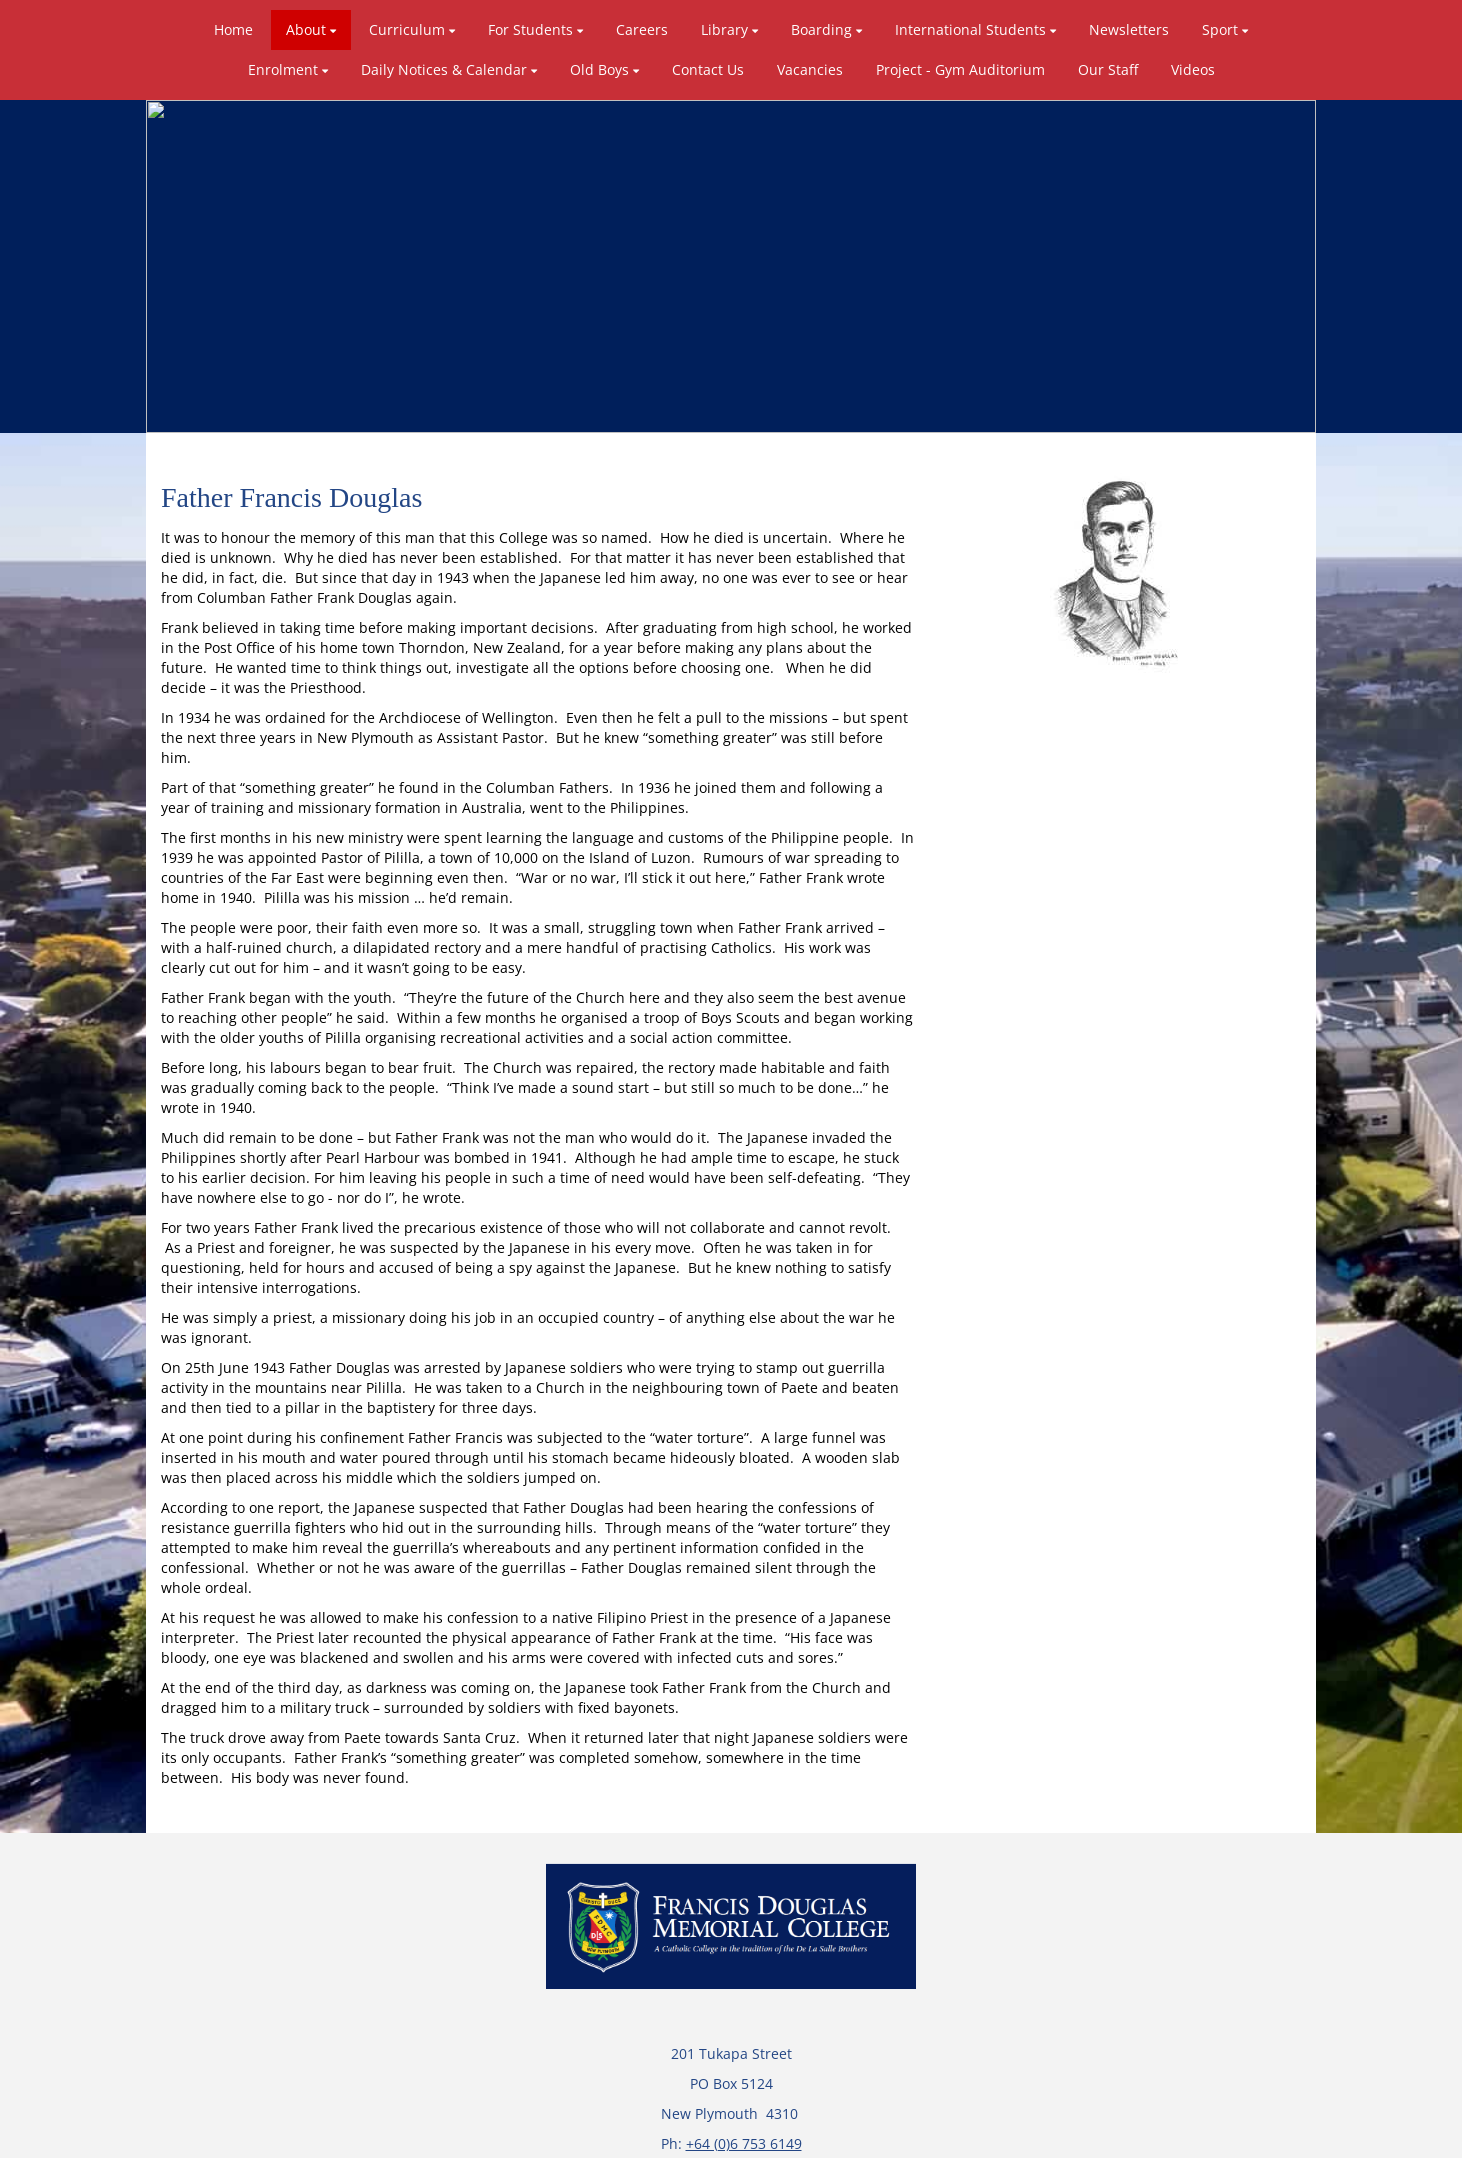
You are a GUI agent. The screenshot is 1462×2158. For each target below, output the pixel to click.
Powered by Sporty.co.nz (341, 2135)
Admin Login (1121, 2135)
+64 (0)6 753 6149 (744, 2038)
